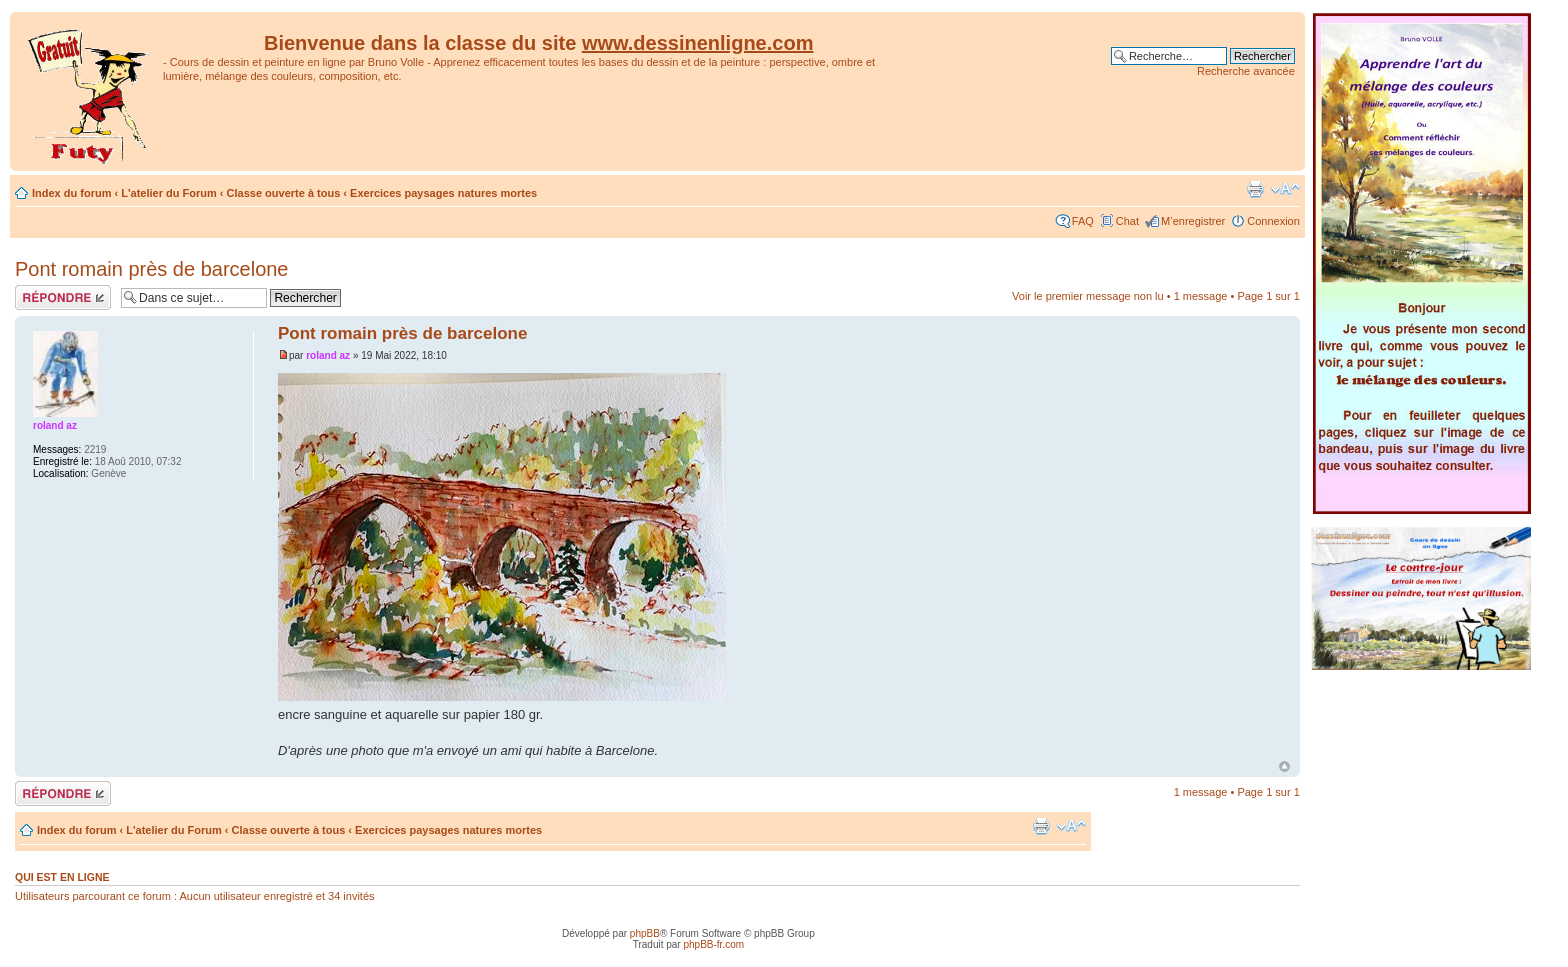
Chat (1127, 221)
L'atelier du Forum (169, 193)
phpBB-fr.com (713, 944)
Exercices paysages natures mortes (443, 193)
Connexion (1273, 221)
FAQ (1083, 221)
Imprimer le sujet (1255, 189)
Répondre (63, 297)
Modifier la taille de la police (1285, 189)
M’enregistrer (1193, 221)
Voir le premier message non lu (1088, 296)
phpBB (645, 933)
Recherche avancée (1246, 71)
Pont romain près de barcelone (152, 269)
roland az (328, 355)
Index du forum (71, 193)
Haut (1284, 766)
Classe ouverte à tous (284, 193)
